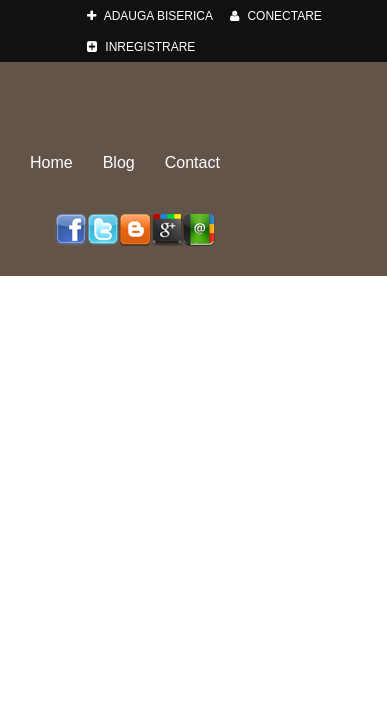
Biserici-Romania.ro (194, 98)
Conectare (276, 16)
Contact (192, 162)
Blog (119, 162)
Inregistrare (141, 47)
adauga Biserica (150, 16)
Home (51, 162)
